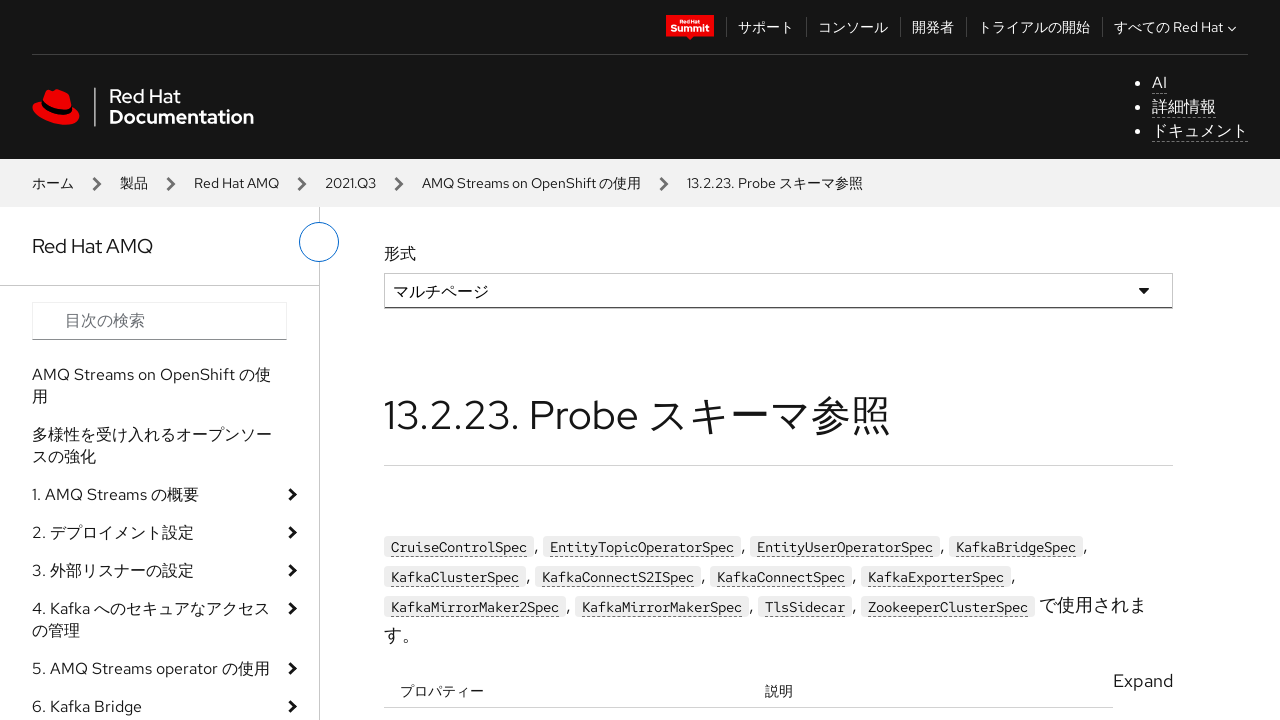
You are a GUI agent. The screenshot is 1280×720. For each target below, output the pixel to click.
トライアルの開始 (1034, 27)
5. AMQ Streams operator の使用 (151, 668)
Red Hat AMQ (236, 183)
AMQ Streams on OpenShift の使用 (531, 183)
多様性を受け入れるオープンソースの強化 (152, 445)
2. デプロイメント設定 (113, 532)
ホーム (53, 183)
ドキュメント (1200, 130)
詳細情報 (1184, 106)
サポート (766, 27)
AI (1159, 82)
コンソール (853, 27)
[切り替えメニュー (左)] (319, 242)
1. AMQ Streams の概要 (115, 494)
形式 (400, 253)
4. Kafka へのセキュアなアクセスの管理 (151, 619)
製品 (134, 183)
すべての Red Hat (1177, 27)
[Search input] (159, 321)
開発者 (933, 27)
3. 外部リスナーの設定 (113, 570)
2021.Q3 (350, 183)
